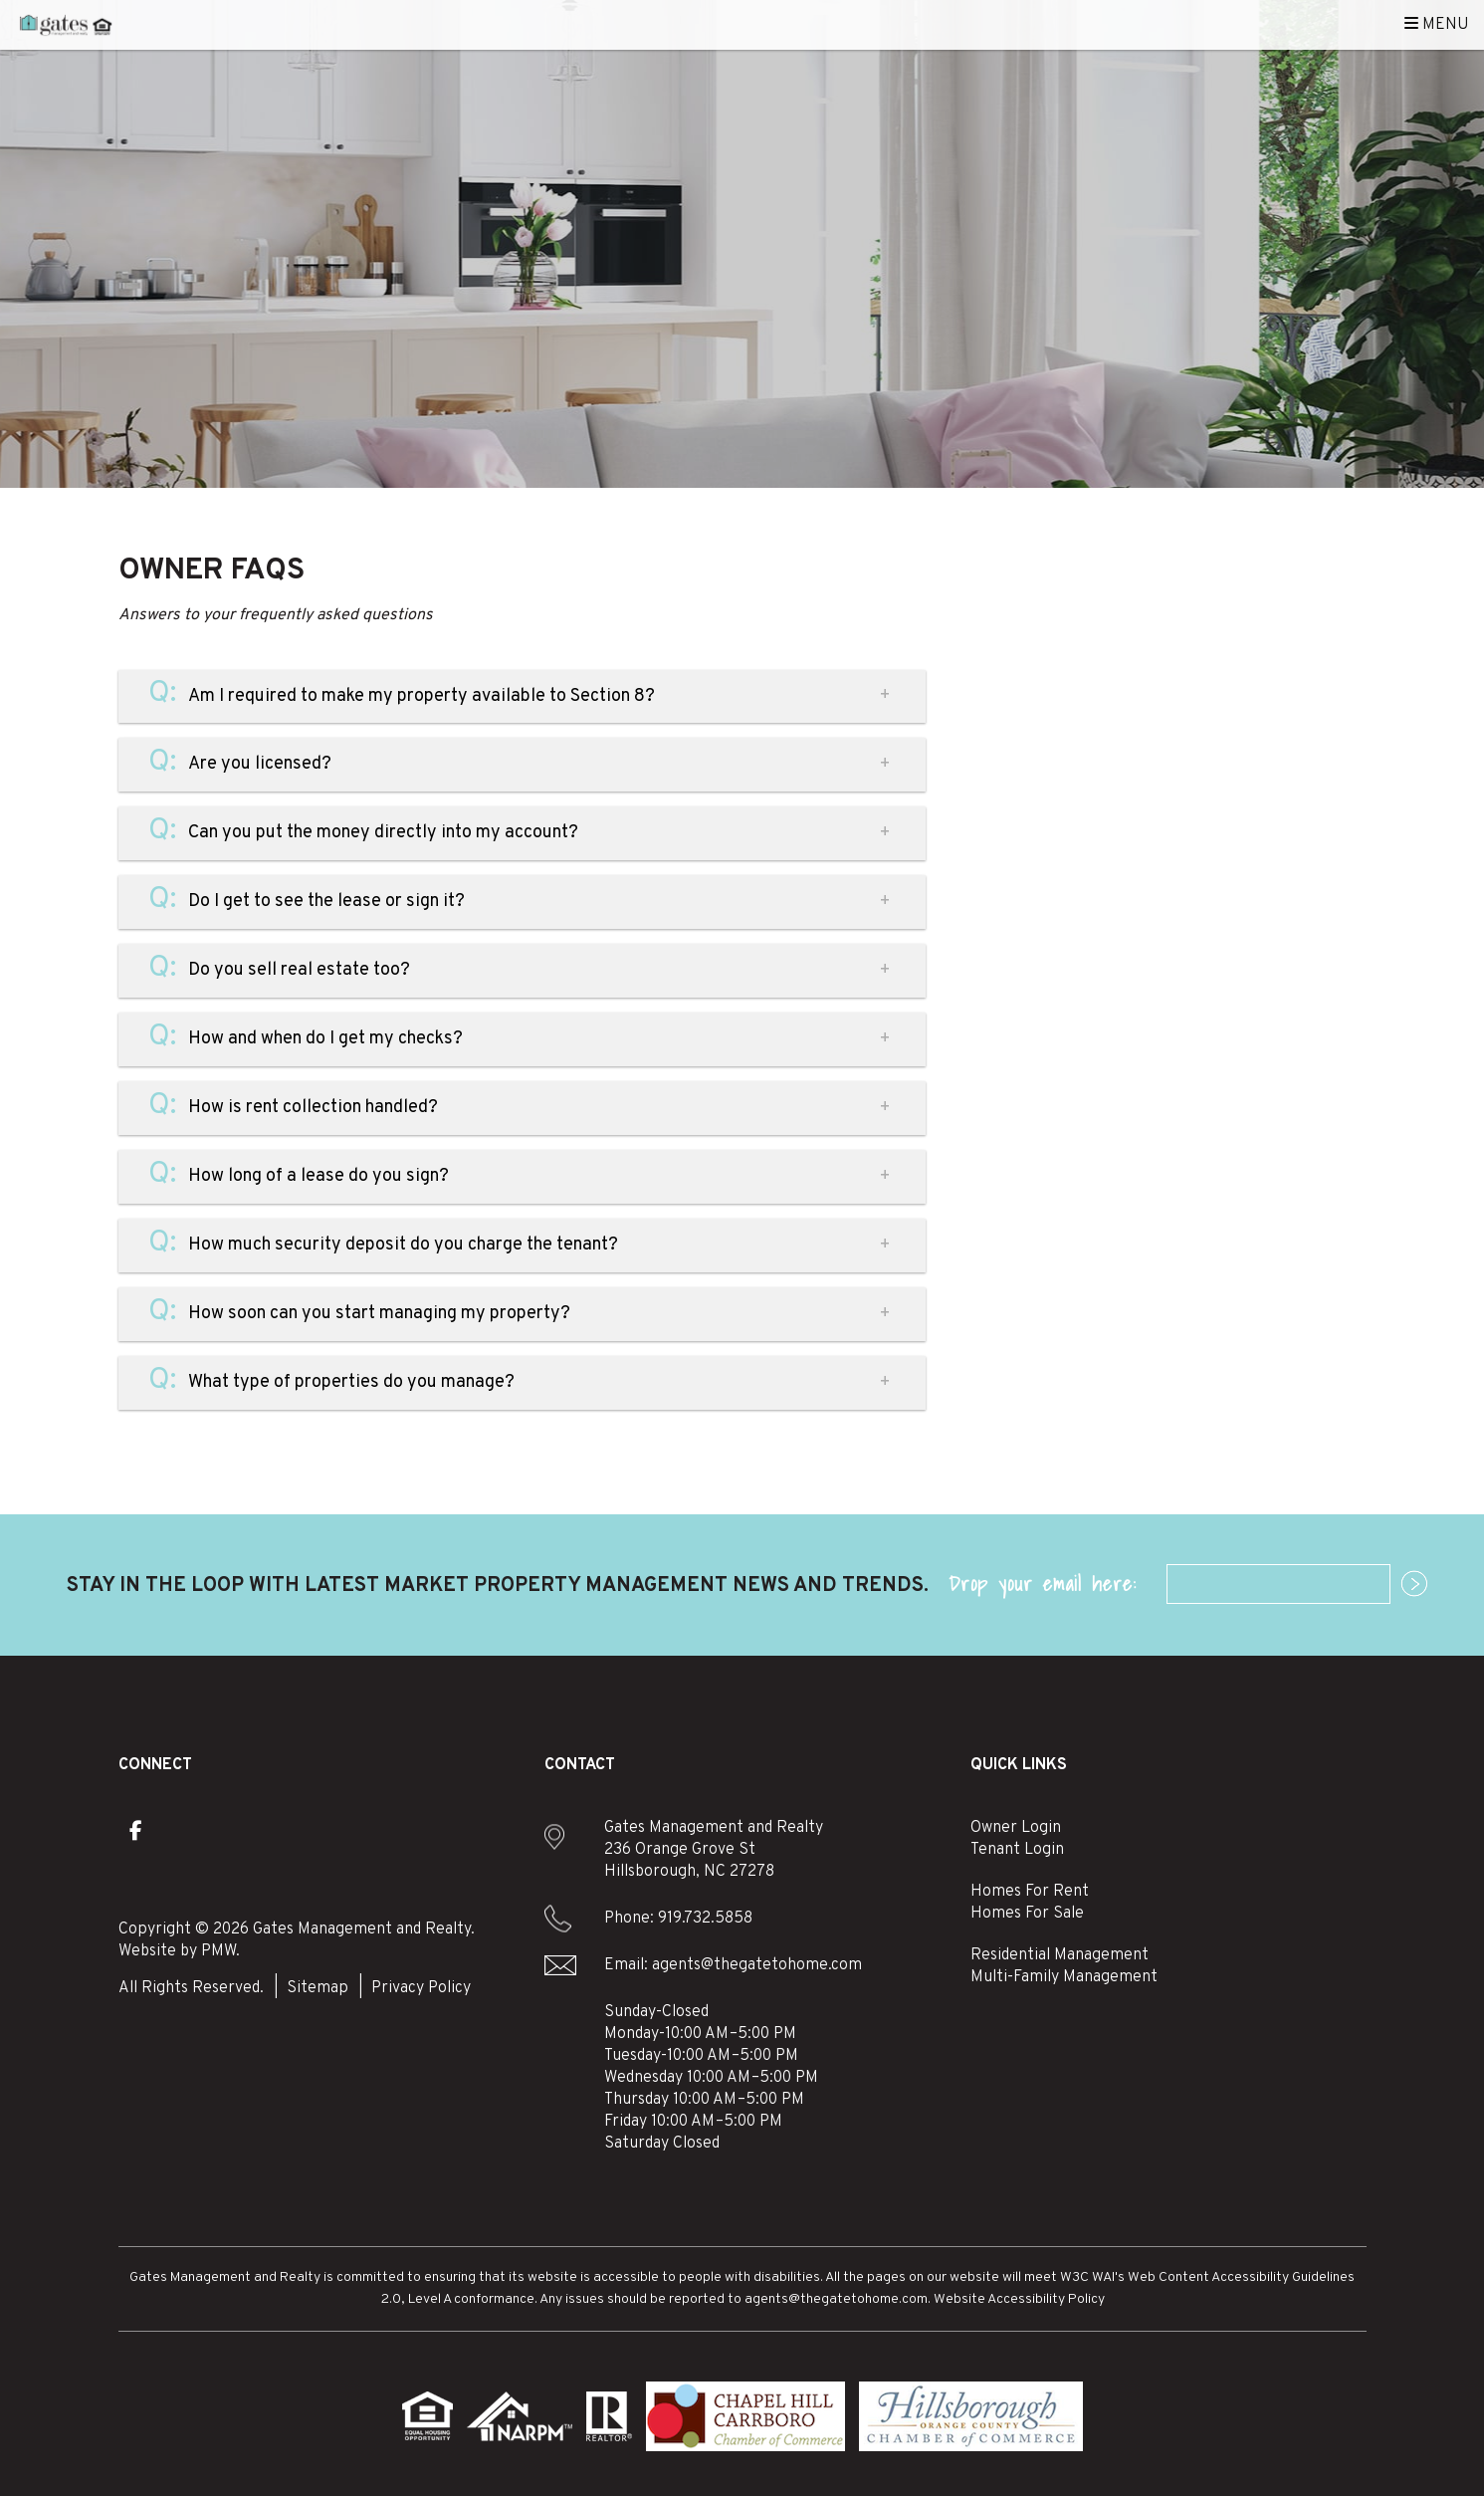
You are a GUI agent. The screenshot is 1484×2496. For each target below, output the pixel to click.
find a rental (1168, 622)
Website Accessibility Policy (1019, 2299)
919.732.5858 (705, 1919)
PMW (218, 1951)
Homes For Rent (1029, 1892)
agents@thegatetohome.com (757, 1965)
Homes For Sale (1027, 1914)
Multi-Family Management (1064, 1977)
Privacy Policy (421, 1988)
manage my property (1168, 568)
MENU (1436, 25)
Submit (1404, 1585)
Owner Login (1015, 1828)
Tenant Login (1017, 1850)
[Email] (1278, 1584)
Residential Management (1059, 1955)
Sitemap (317, 1988)
